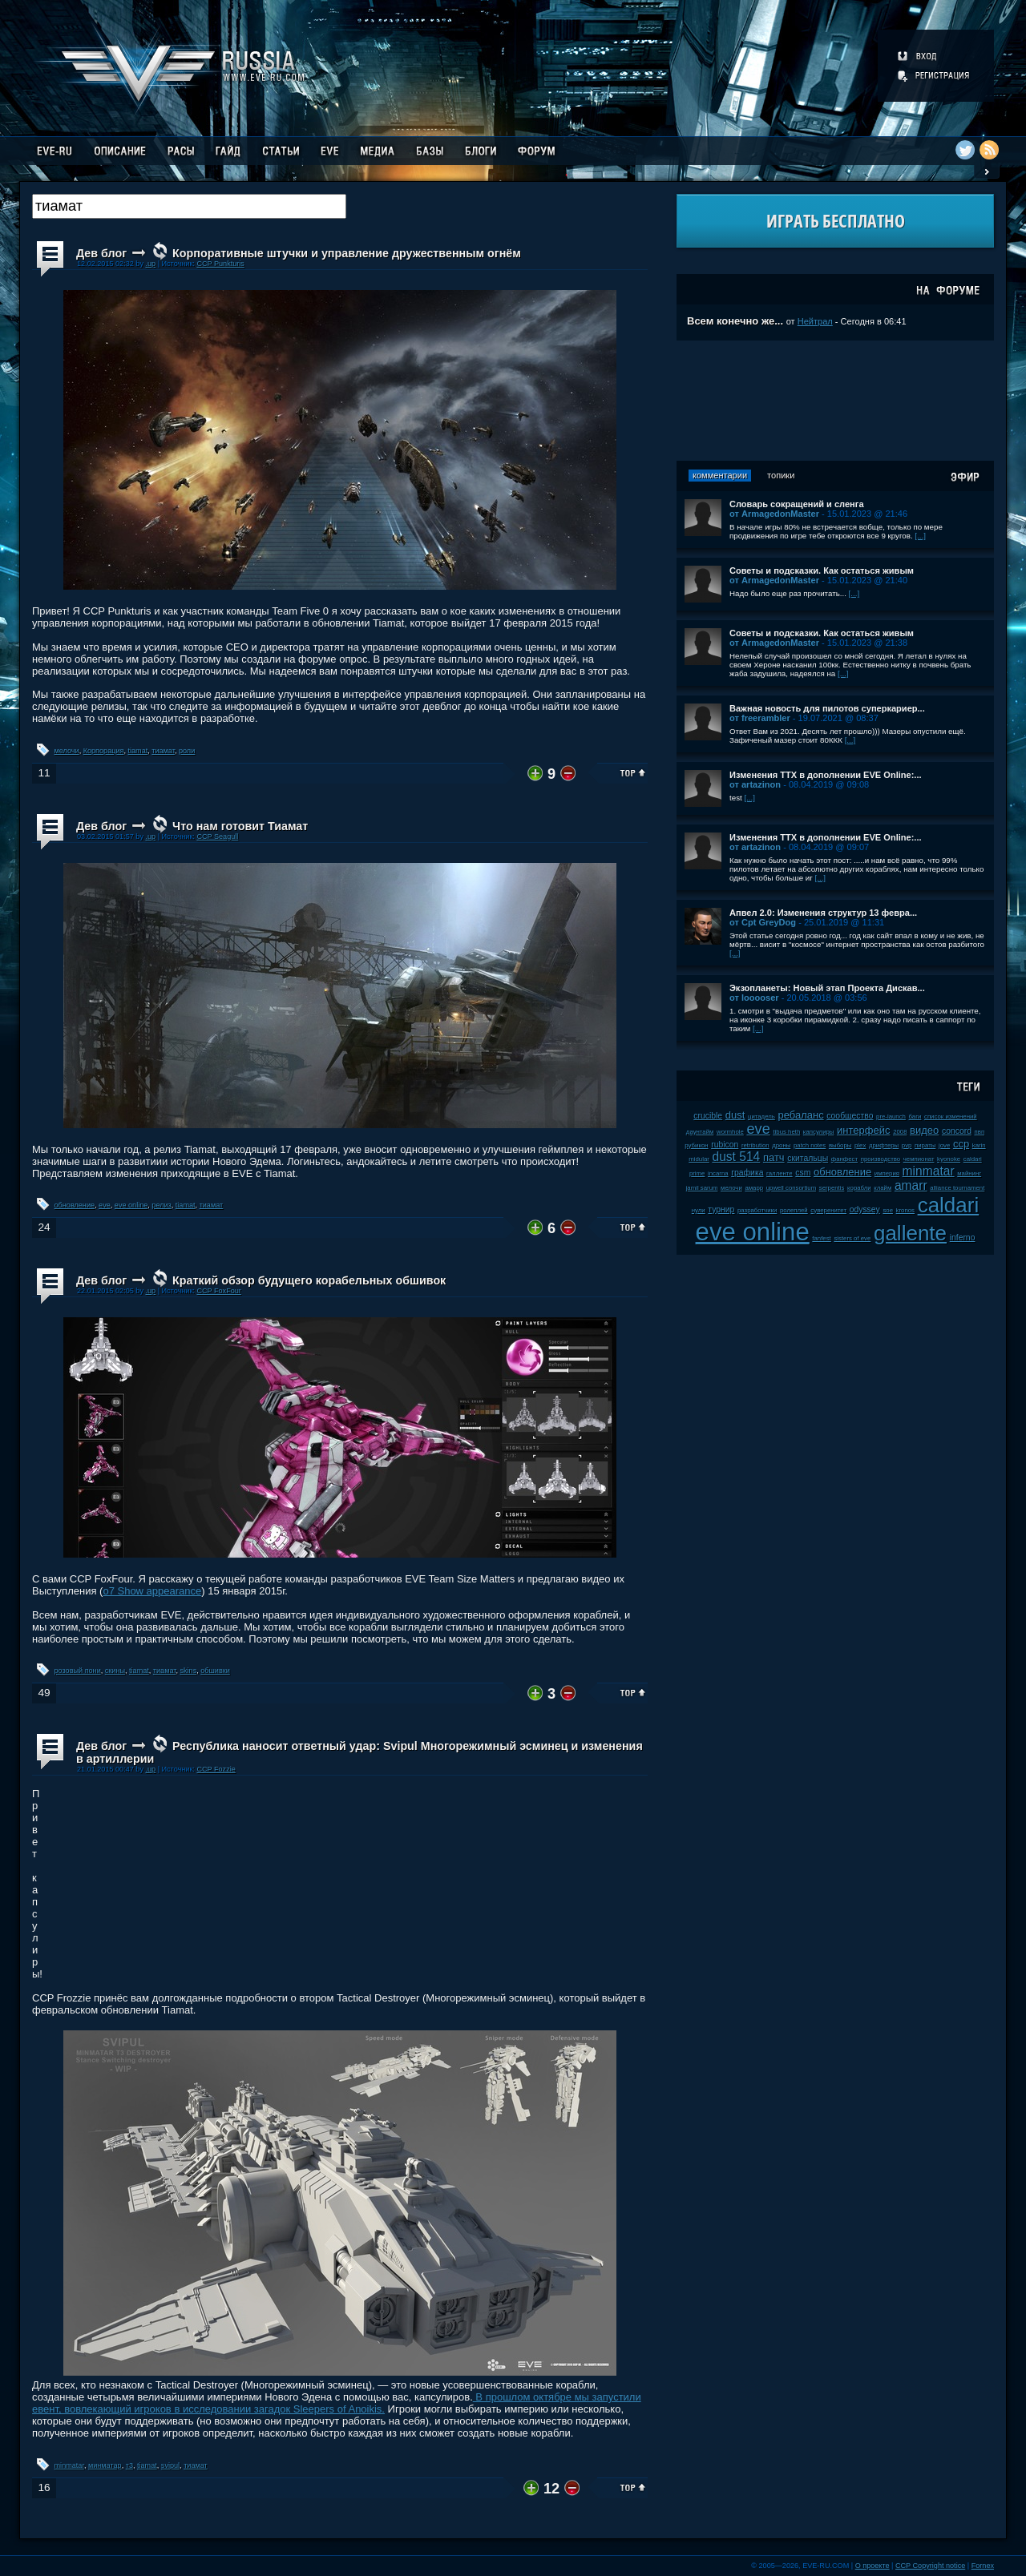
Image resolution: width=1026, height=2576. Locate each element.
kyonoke (948, 1159)
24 (44, 1227)
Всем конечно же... (735, 321)
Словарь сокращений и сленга (796, 504)
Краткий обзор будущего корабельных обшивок (309, 1280)
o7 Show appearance (152, 1591)
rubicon (724, 1144)
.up (150, 264)
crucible (707, 1115)
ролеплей (794, 1210)
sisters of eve (852, 1238)
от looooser (754, 997)
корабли (859, 1187)
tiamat (137, 751)
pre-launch (891, 1116)
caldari (949, 1205)
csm (802, 1172)
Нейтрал (815, 321)
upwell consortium (791, 1187)
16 (44, 2487)
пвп (980, 1131)
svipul (170, 2465)
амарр (754, 1187)
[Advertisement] (835, 401)
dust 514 (736, 1156)
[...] (920, 535)
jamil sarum (702, 1187)
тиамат (163, 751)
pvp (907, 1145)
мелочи (67, 751)
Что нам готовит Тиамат (240, 826)
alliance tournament (957, 1187)
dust (735, 1115)
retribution (755, 1145)
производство (880, 1159)
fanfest (821, 1238)
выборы (840, 1145)
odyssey (865, 1209)
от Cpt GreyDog (762, 922)
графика (747, 1172)
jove (944, 1145)
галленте (779, 1173)
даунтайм (700, 1131)
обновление (75, 1205)
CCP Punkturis (220, 264)
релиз (161, 1205)
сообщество (849, 1115)
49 (44, 1693)
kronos (905, 1210)
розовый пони (78, 1671)
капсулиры (818, 1131)
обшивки (215, 1671)
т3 (129, 2465)
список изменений (950, 1116)
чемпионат (919, 1159)
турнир (721, 1209)
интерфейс (863, 1130)
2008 (900, 1131)
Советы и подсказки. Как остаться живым (821, 570)
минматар (105, 2465)
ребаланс (800, 1115)
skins (188, 1671)
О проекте (872, 2566)
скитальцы (807, 1158)
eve (105, 1205)
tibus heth (786, 1131)
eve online (131, 1205)
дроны (781, 1145)
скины (115, 1671)
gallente (910, 1233)
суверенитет (828, 1210)
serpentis (832, 1187)
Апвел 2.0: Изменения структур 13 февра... (823, 912)
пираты (925, 1145)
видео (924, 1130)
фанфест (844, 1159)
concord (956, 1131)
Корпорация (103, 751)
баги (915, 1116)
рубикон (696, 1145)
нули (698, 1210)
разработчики (757, 1210)
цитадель (761, 1116)
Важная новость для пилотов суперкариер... (827, 708)
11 (44, 773)
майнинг (969, 1173)
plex (860, 1145)
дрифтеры (884, 1145)
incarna (718, 1173)
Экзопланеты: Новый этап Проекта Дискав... (827, 988)
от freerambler (759, 718)
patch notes (810, 1145)
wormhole (730, 1131)
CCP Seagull (217, 836)
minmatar (69, 2465)
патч (774, 1157)
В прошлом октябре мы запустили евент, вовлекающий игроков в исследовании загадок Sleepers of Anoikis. (336, 2403)
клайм (882, 1187)
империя (887, 1173)
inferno (963, 1237)
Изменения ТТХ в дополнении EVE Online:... (825, 775)
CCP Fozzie (215, 1769)
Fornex (982, 2566)
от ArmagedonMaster (774, 513)
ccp (961, 1144)
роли (187, 751)
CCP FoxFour (218, 1291)
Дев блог (101, 253)
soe (888, 1210)
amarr (911, 1185)
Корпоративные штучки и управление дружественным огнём (346, 253)
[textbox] (189, 206)
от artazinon (755, 784)
